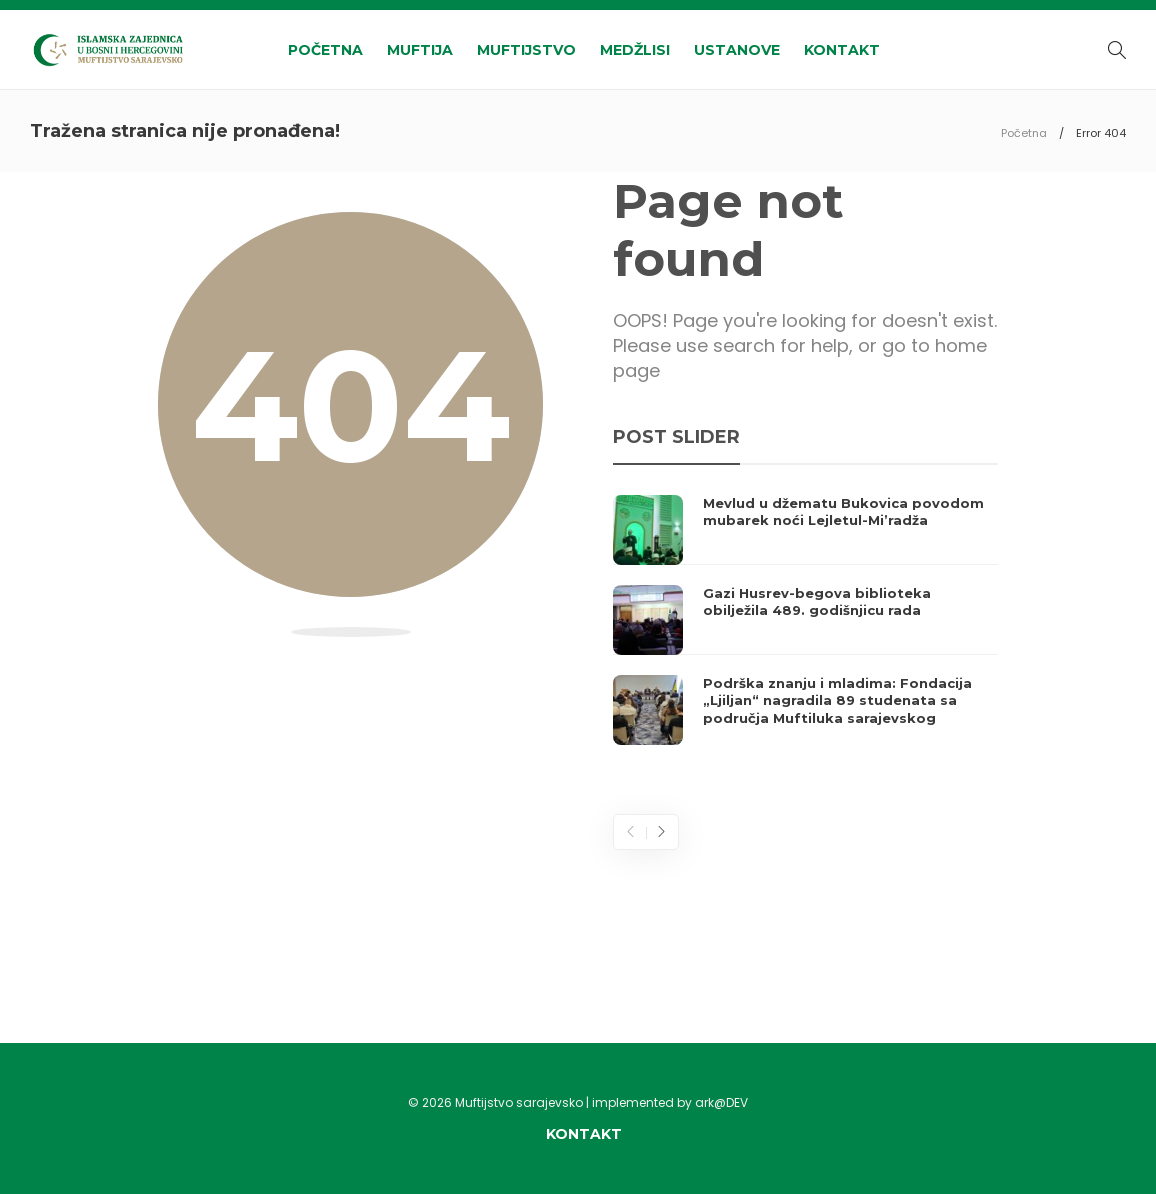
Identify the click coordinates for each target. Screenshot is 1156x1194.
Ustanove (737, 50)
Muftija (420, 50)
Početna (325, 50)
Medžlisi (635, 50)
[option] (805, 620)
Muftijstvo (526, 50)
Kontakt (842, 50)
